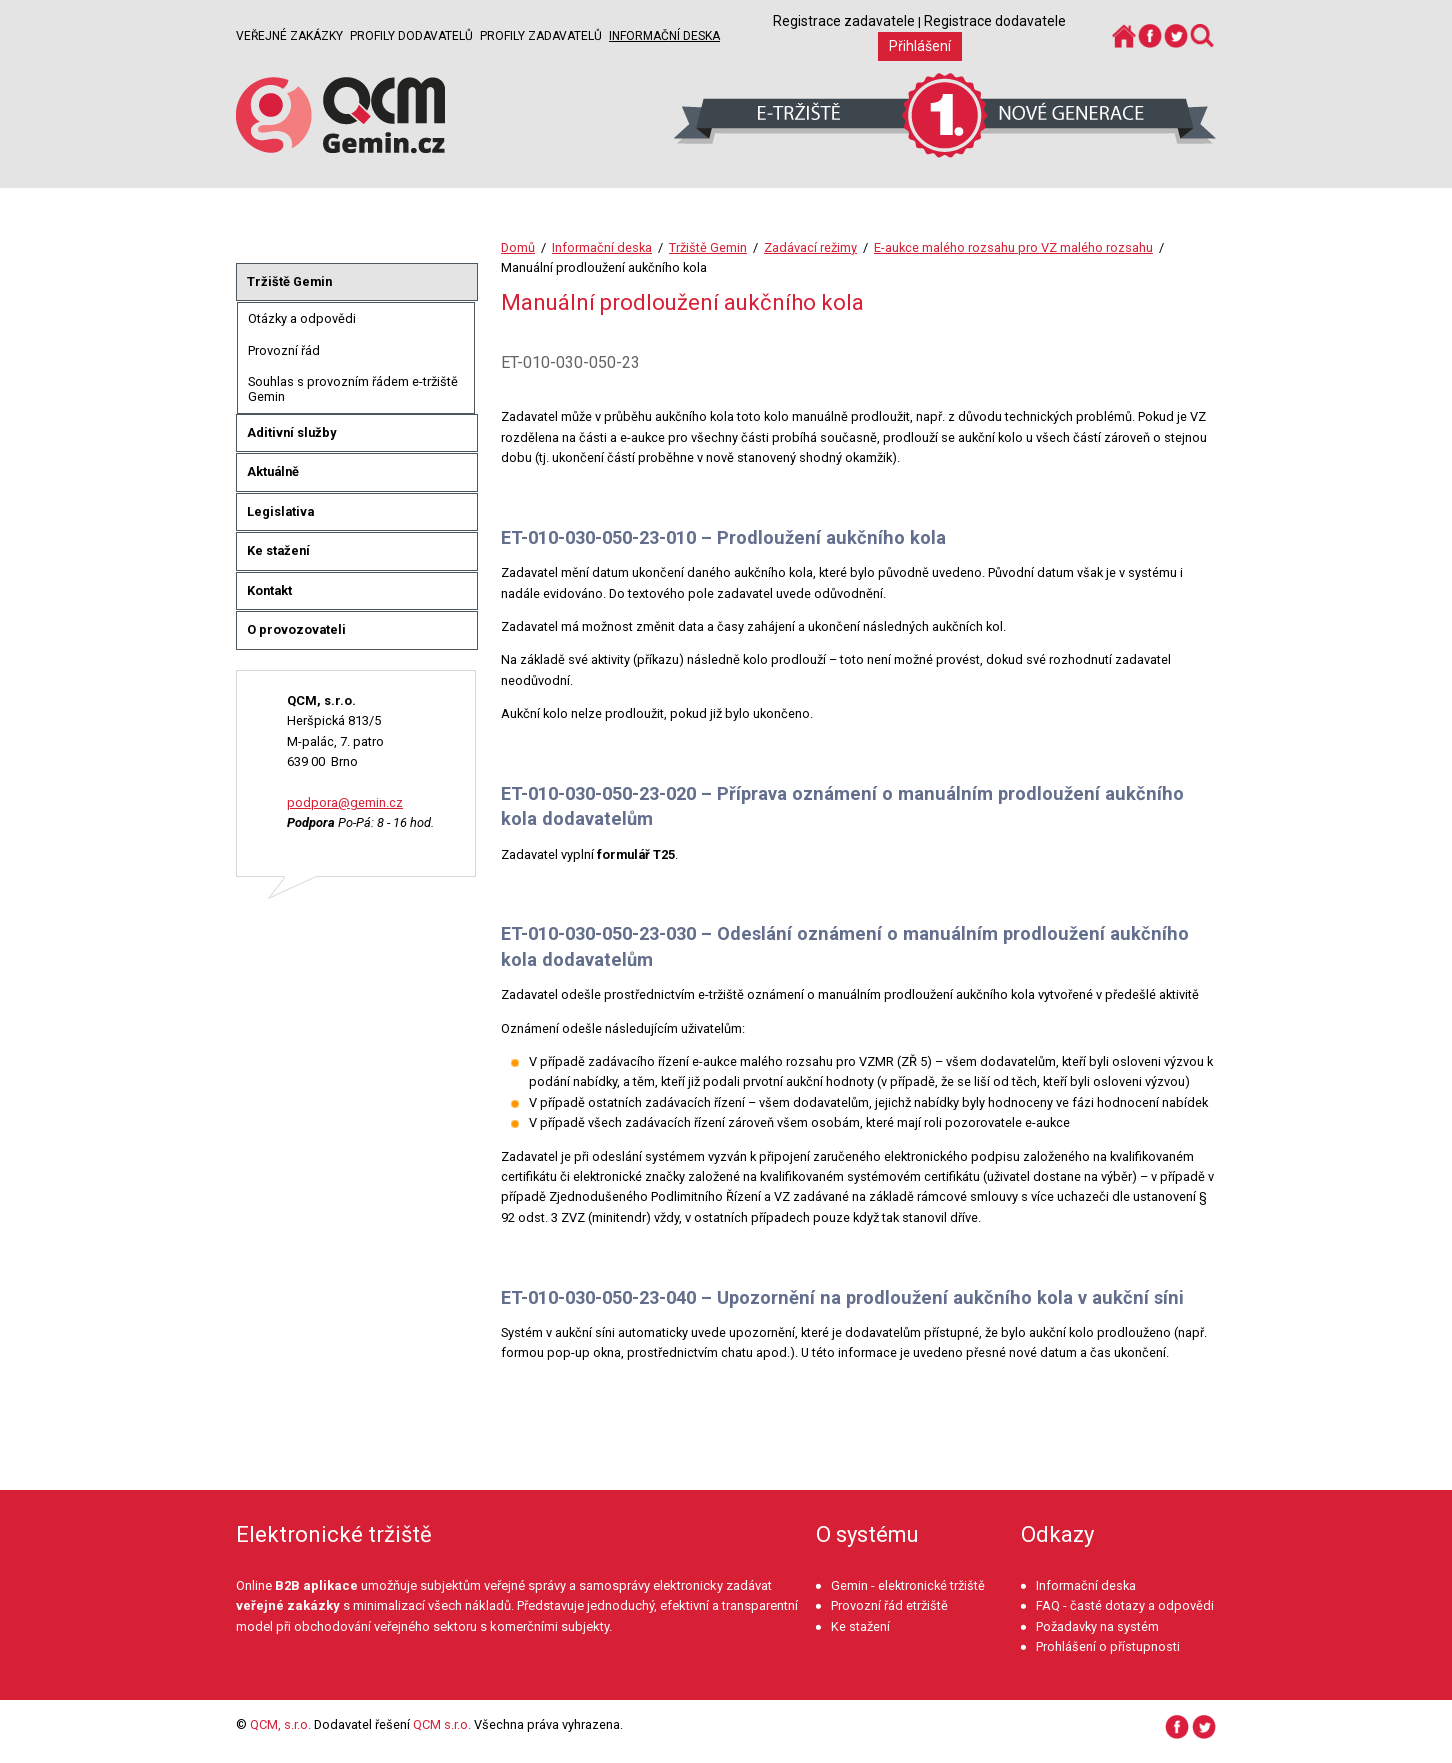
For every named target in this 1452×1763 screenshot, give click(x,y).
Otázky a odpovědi (302, 318)
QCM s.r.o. (442, 1724)
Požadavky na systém (1097, 1626)
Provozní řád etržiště (889, 1605)
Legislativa (280, 511)
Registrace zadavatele (844, 21)
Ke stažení (278, 550)
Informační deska (664, 36)
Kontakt (269, 590)
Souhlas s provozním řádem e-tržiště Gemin (353, 389)
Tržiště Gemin (708, 247)
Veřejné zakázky (289, 36)
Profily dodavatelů (411, 36)
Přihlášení (920, 46)
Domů (518, 247)
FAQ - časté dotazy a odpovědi (1125, 1605)
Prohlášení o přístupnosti (1108, 1646)
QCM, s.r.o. (280, 1724)
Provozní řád (284, 350)
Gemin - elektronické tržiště (908, 1585)
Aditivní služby (291, 432)
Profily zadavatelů (541, 36)
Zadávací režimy (810, 247)
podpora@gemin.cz (345, 802)
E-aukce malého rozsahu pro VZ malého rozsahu (1013, 247)
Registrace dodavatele (995, 21)
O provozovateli (296, 629)
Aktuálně (273, 471)
